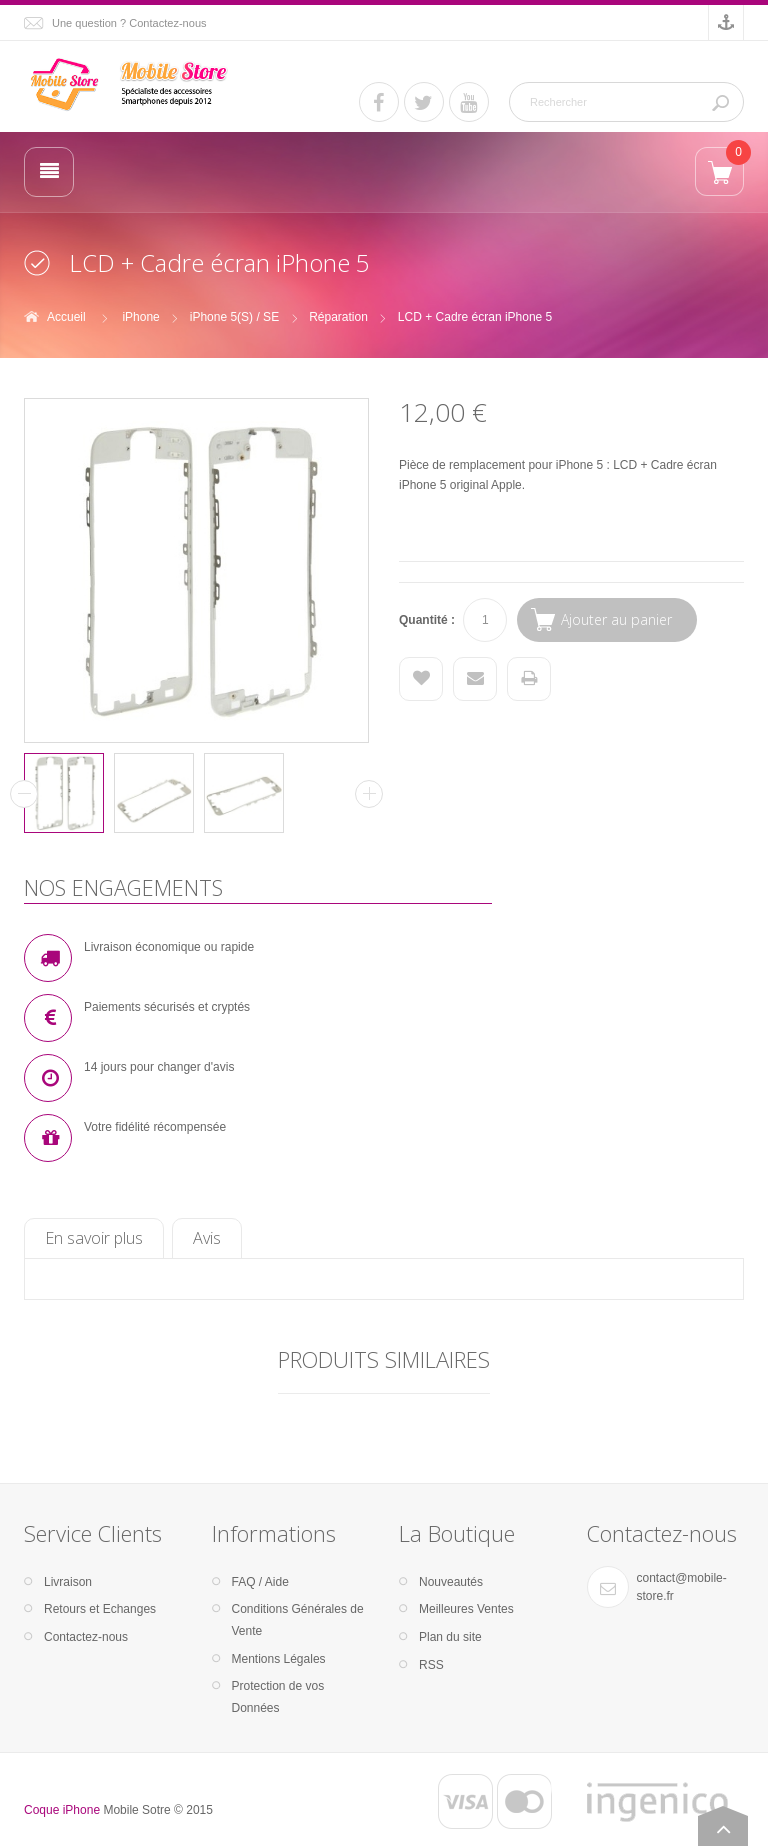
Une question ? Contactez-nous (129, 23)
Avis (207, 1238)
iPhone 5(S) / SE (234, 317)
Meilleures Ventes (466, 1609)
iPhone (140, 317)
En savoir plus (94, 1238)
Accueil (66, 317)
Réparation (338, 317)
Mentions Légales (279, 1659)
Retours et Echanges (100, 1609)
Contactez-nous (86, 1637)
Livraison (68, 1582)
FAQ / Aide (260, 1582)
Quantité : (427, 620)
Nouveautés (451, 1582)
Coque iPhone (62, 1810)
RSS (431, 1665)
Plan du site (450, 1637)
